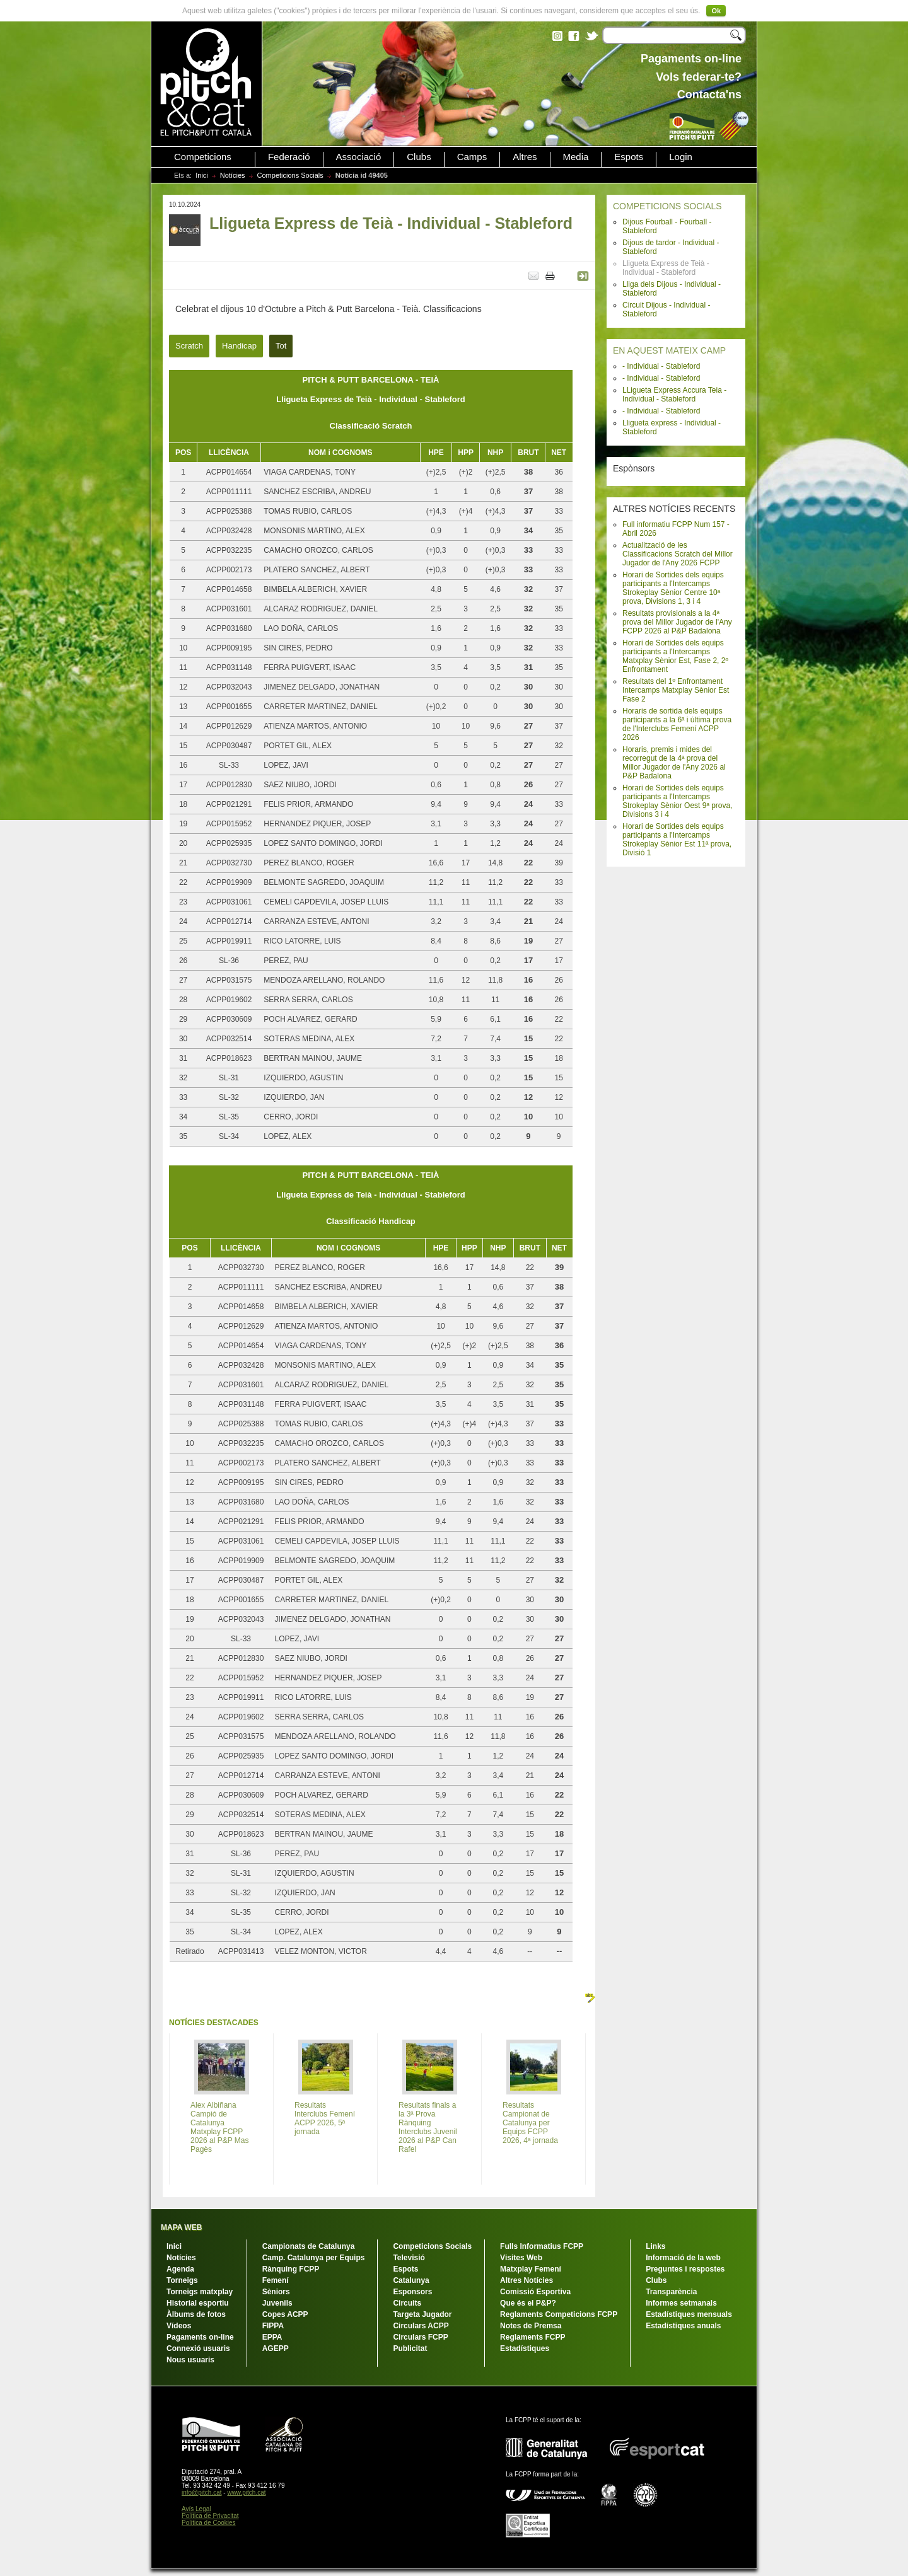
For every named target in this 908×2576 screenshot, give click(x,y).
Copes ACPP (285, 2314)
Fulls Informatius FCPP (541, 2246)
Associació (358, 157)
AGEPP (275, 2348)
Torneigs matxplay (199, 2291)
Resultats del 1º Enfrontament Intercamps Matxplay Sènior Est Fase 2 (675, 690)
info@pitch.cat (202, 2492)
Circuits (407, 2303)
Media (576, 157)
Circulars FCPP (420, 2337)
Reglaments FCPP (532, 2337)
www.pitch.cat (246, 2492)
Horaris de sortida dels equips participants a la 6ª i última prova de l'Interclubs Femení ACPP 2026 (676, 724)
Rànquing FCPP (291, 2269)
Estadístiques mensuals (689, 2314)
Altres (525, 157)
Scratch (189, 345)
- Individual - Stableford (661, 366)
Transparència (671, 2291)
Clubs (419, 157)
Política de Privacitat (210, 2515)
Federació (289, 157)
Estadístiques (524, 2348)
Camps (472, 157)
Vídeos (178, 2325)
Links (655, 2246)
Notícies (232, 175)
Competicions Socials (290, 175)
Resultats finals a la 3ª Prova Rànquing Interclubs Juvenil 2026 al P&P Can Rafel (428, 2127)
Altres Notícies (526, 2280)
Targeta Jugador (422, 2314)
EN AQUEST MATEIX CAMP (669, 350)
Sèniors (276, 2291)
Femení (275, 2280)
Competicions (202, 157)
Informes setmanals (681, 2303)
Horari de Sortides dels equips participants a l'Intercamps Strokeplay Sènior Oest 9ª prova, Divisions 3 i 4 (677, 801)
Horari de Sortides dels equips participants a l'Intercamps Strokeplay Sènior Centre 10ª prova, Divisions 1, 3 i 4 (673, 588)
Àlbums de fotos (196, 2314)
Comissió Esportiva (535, 2291)
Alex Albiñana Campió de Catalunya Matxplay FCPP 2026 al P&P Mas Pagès (219, 2127)
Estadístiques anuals (683, 2325)
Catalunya (411, 2280)
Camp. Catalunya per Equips (313, 2257)
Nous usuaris (190, 2359)
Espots (628, 157)
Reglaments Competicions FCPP (558, 2314)
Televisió (408, 2257)
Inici (201, 175)
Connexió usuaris (198, 2348)
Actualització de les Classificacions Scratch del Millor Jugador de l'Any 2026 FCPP (677, 554)
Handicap (239, 345)
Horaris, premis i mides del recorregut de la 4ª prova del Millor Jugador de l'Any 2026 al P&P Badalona (674, 762)
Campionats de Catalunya (308, 2246)
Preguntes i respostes (685, 2269)
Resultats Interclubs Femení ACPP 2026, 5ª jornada (324, 2118)
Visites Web (521, 2257)
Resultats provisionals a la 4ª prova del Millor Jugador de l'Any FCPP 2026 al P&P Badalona (677, 622)
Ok (716, 10)
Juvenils (277, 2303)
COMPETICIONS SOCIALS (667, 206)
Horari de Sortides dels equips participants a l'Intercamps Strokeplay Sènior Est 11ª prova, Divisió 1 (676, 839)
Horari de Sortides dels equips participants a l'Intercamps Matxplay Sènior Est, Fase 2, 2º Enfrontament (675, 656)
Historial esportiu (197, 2303)
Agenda (180, 2269)
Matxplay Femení (530, 2269)
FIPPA (273, 2325)
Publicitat (410, 2348)
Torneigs (182, 2280)
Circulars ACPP (420, 2325)
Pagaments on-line (200, 2337)
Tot (281, 345)
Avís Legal (196, 2508)
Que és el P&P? (528, 2303)
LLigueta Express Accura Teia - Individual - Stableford (674, 394)
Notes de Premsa (530, 2325)
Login (680, 157)
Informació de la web (683, 2257)
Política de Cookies (209, 2522)
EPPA (272, 2337)
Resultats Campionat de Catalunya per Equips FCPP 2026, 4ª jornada (530, 2123)
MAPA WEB (181, 2227)
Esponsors (412, 2291)
